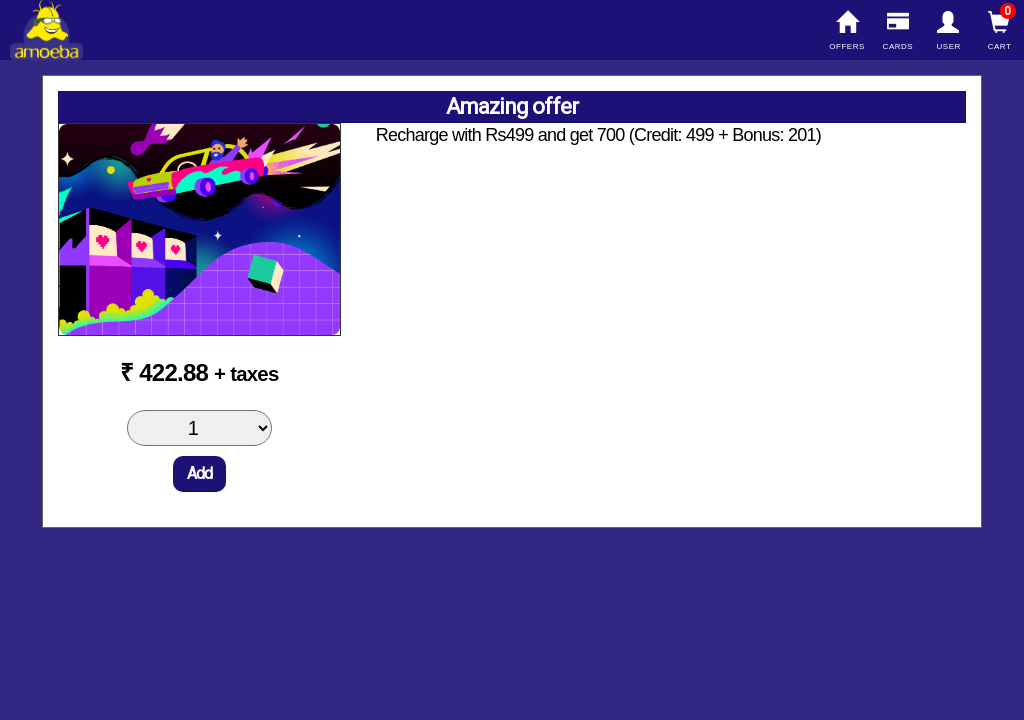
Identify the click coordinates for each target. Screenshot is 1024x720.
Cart (999, 31)
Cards (897, 31)
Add (199, 473)
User (948, 31)
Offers (847, 31)
